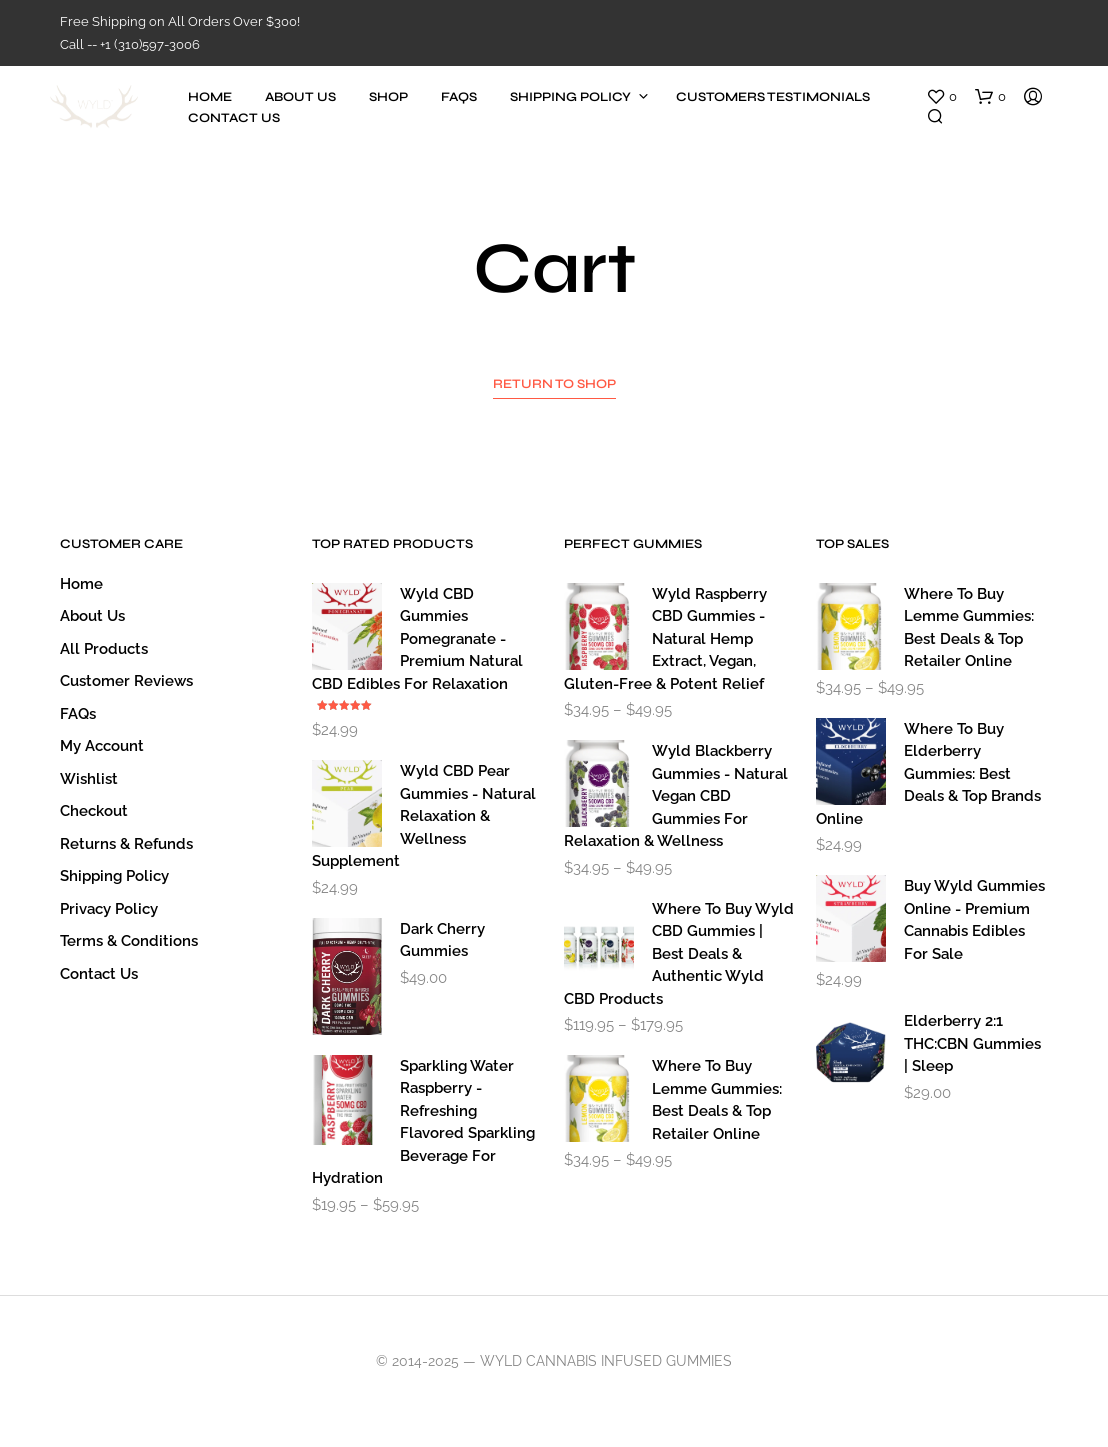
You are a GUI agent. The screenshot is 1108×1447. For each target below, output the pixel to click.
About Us (300, 97)
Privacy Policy (109, 909)
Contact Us (234, 118)
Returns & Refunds (126, 844)
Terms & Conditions (129, 941)
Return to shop (554, 384)
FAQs (459, 97)
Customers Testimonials (773, 97)
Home (210, 97)
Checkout (94, 811)
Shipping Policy (570, 97)
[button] (941, 97)
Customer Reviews (126, 681)
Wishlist (89, 779)
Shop (388, 97)
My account (102, 746)
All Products (104, 649)
